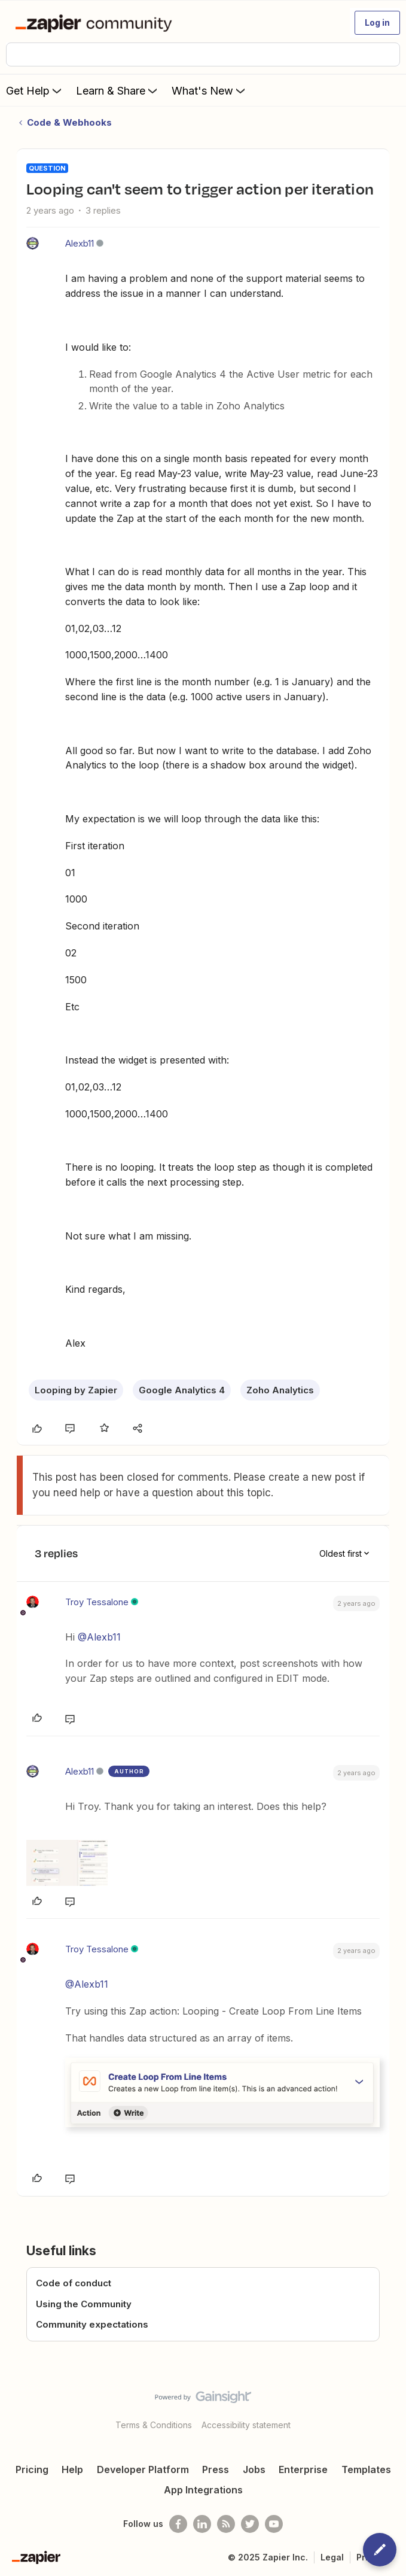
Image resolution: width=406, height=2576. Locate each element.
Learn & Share (118, 90)
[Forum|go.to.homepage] (96, 22)
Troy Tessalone (97, 1602)
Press (215, 2469)
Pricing (32, 2469)
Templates (366, 2469)
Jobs (254, 2469)
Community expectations (92, 2324)
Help (72, 2469)
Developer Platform (143, 2469)
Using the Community (84, 2304)
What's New (210, 90)
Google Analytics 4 (182, 1390)
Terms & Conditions (153, 2425)
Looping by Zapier (76, 1390)
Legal (332, 2557)
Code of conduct (73, 2283)
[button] (377, 23)
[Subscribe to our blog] (226, 2524)
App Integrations (203, 2490)
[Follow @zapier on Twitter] (250, 2524)
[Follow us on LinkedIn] (202, 2524)
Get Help (35, 90)
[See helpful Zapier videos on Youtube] (274, 2524)
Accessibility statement (246, 2425)
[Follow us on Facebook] (178, 2524)
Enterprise (303, 2469)
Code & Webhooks (69, 122)
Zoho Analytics (280, 1390)
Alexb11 (79, 243)
